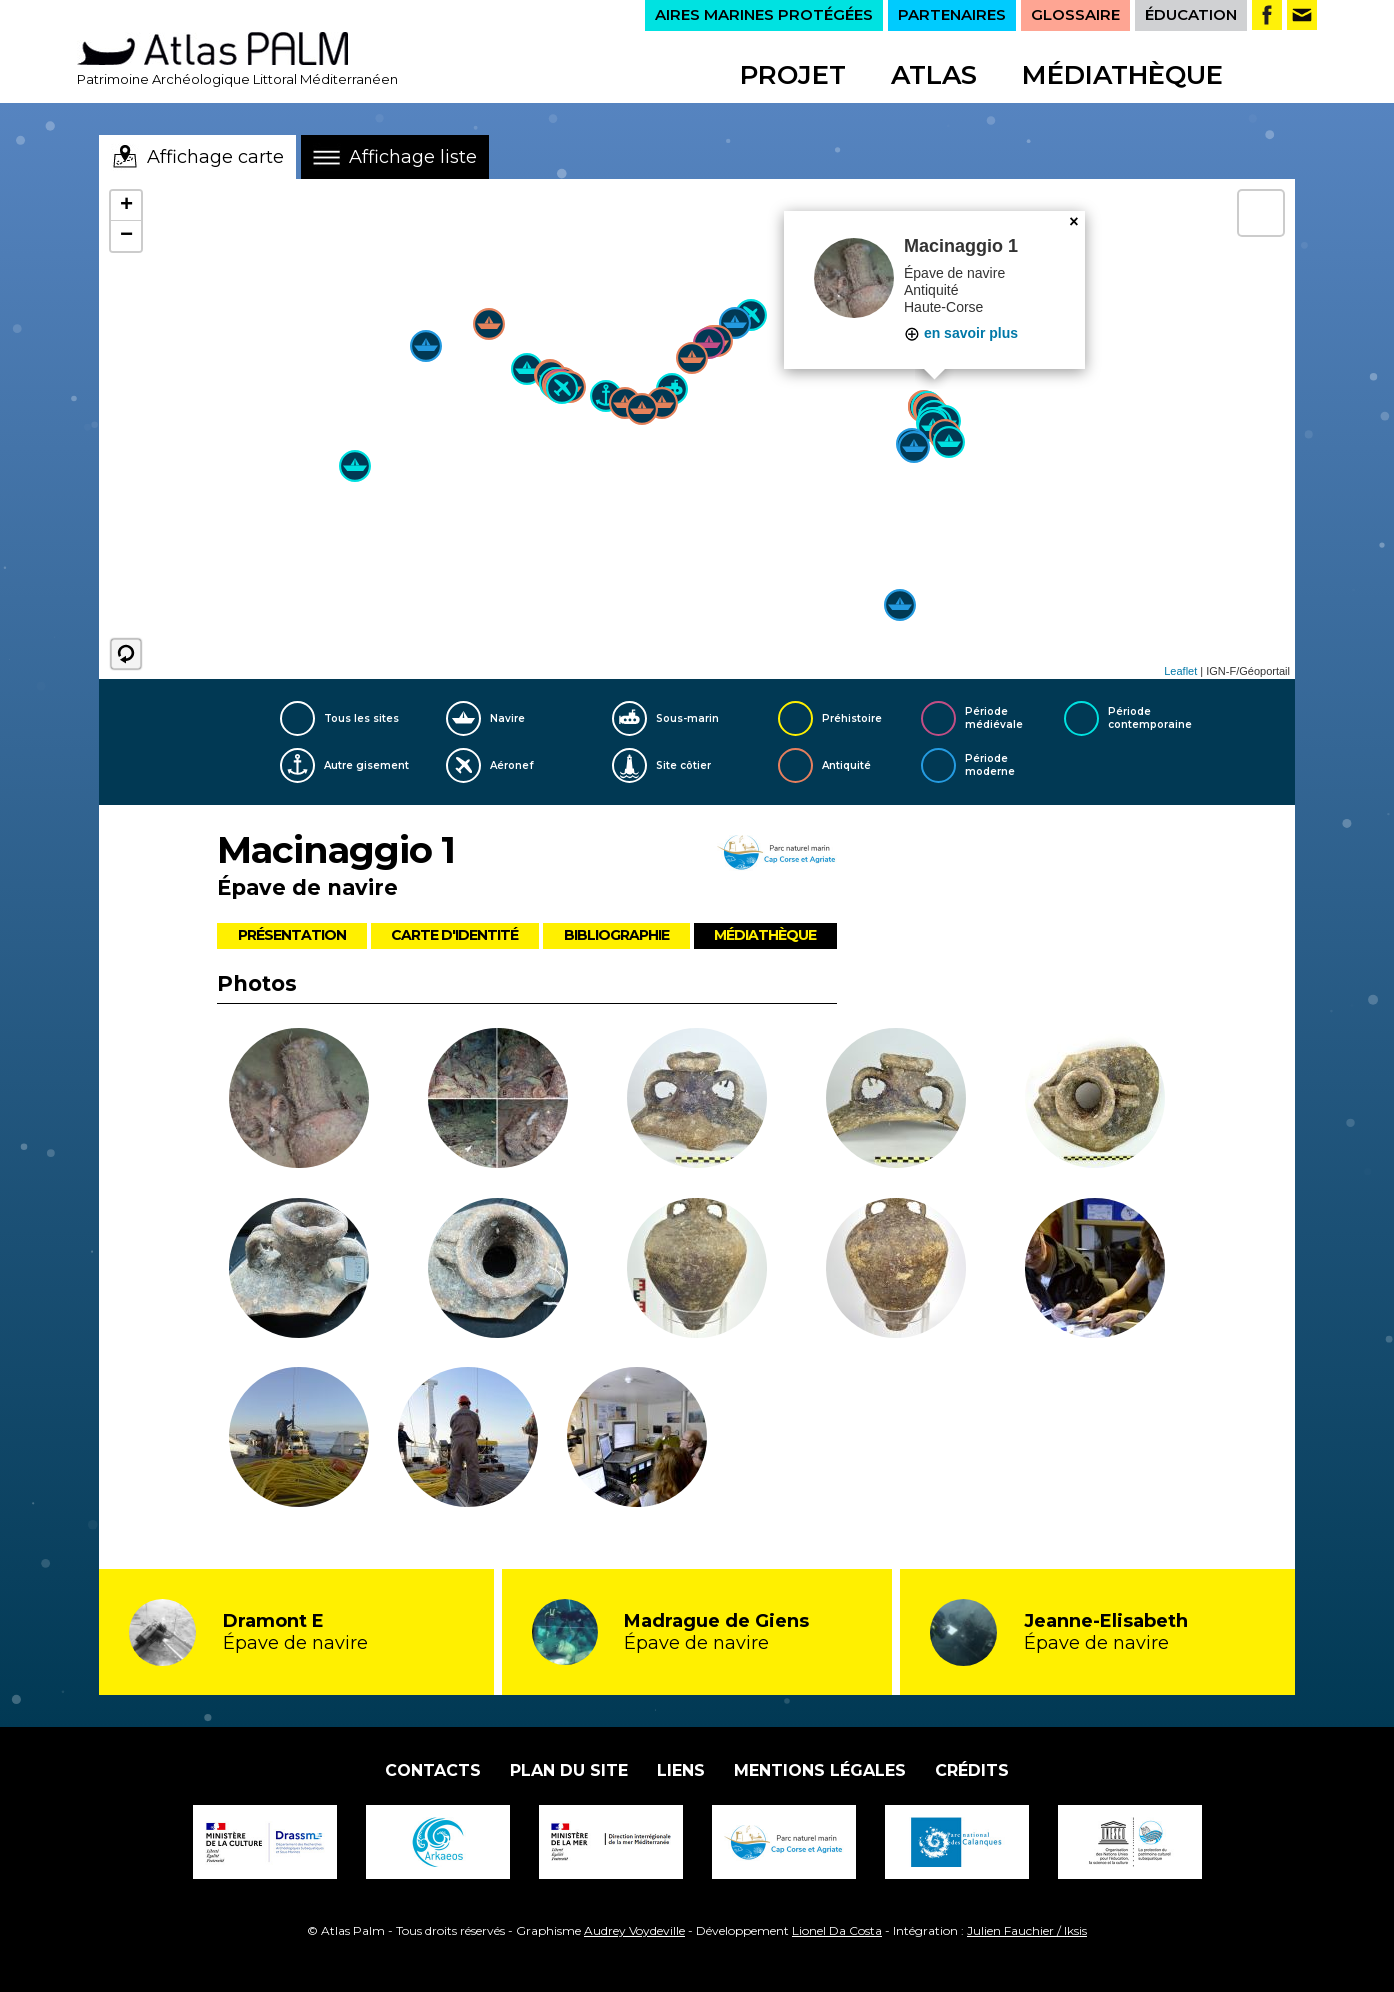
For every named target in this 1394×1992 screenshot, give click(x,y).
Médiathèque (1122, 75)
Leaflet (1180, 671)
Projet (793, 75)
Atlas (934, 75)
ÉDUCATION (1191, 14)
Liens (681, 1770)
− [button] (126, 236)
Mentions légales (820, 1770)
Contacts (433, 1770)
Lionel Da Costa (837, 1930)
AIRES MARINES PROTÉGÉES (764, 14)
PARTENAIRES (952, 14)
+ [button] (126, 206)
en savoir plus (961, 333)
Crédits (972, 1770)
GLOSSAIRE (1075, 14)
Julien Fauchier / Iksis (1027, 1930)
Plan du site (569, 1770)
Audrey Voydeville (634, 1930)
